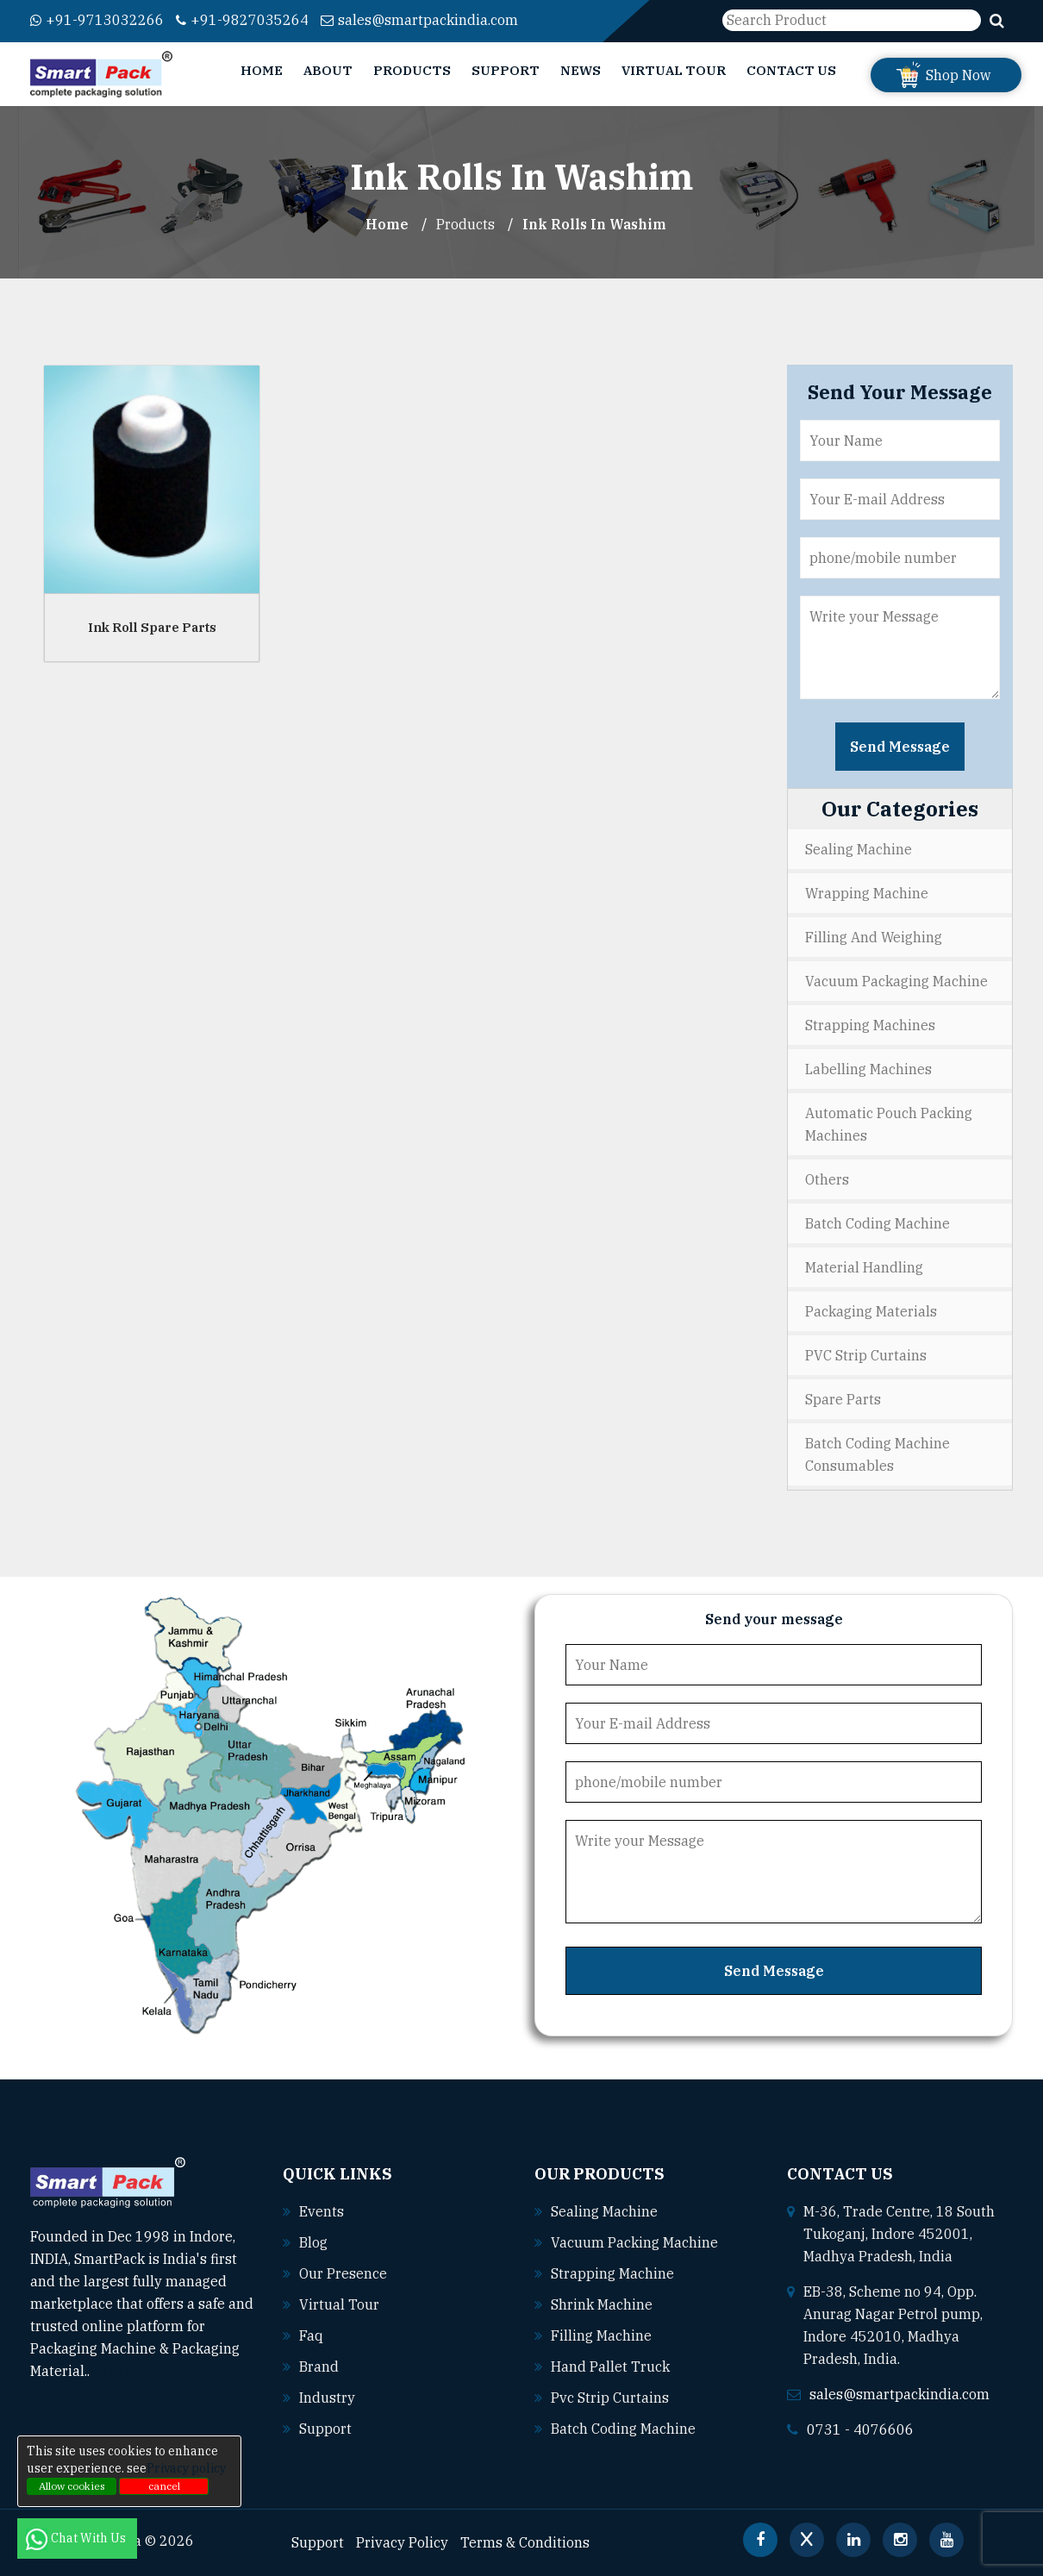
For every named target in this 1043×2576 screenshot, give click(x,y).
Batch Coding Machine (877, 1223)
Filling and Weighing (873, 937)
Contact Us (791, 70)
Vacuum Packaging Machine (896, 981)
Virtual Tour (673, 70)
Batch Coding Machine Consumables (877, 1454)
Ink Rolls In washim (594, 224)
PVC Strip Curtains (866, 1355)
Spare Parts (843, 1399)
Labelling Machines (868, 1069)
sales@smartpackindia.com (419, 19)
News (580, 70)
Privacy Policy (402, 2542)
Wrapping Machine (866, 893)
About (328, 70)
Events (321, 2211)
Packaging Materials (871, 1311)
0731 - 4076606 (860, 2429)
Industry (327, 2397)
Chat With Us (77, 2538)
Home (261, 70)
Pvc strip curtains (610, 2397)
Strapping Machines (870, 1025)
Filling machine (601, 2335)
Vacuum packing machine (634, 2242)
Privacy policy (186, 2468)
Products (412, 70)
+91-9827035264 (242, 19)
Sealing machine (604, 2211)
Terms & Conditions (525, 2542)
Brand (319, 2366)
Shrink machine (602, 2304)
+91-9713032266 (97, 19)
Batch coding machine (623, 2428)
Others (827, 1179)
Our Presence (343, 2273)
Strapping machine (612, 2273)
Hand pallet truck (610, 2366)
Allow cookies (72, 2485)
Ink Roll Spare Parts (152, 627)
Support (506, 70)
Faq (311, 2335)
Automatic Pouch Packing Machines (888, 1124)
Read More (133, 2370)
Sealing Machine (858, 849)
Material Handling (864, 1267)
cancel (164, 2485)
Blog (313, 2242)
